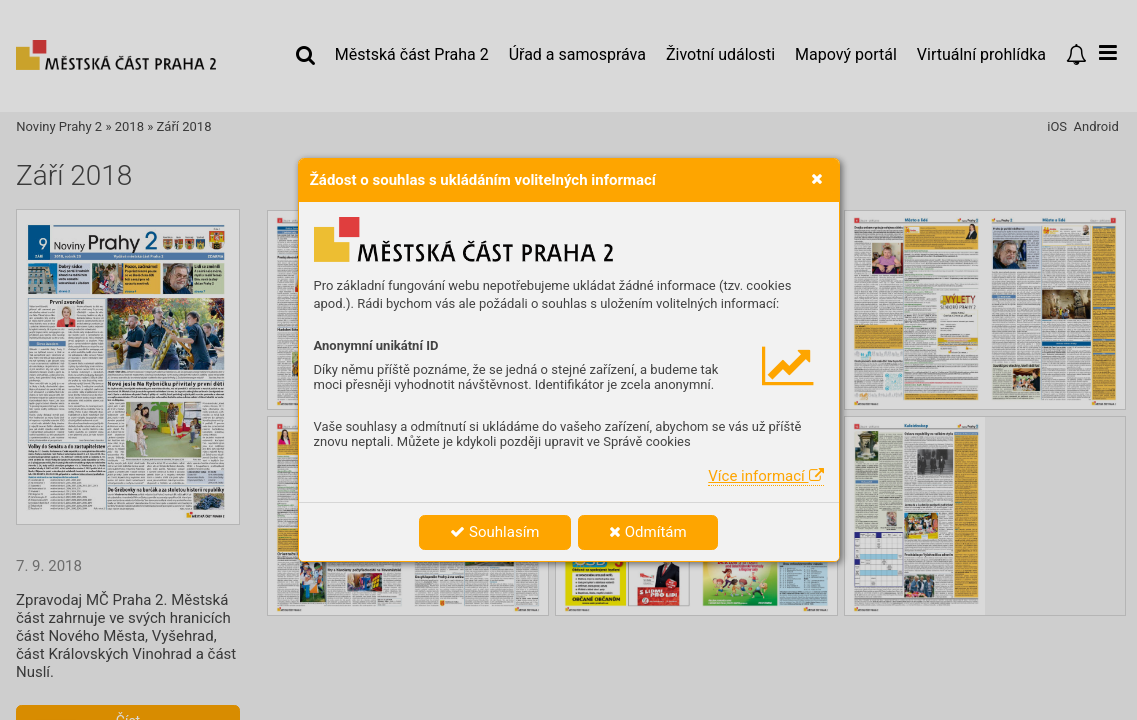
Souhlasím (494, 532)
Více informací (765, 476)
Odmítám (648, 532)
